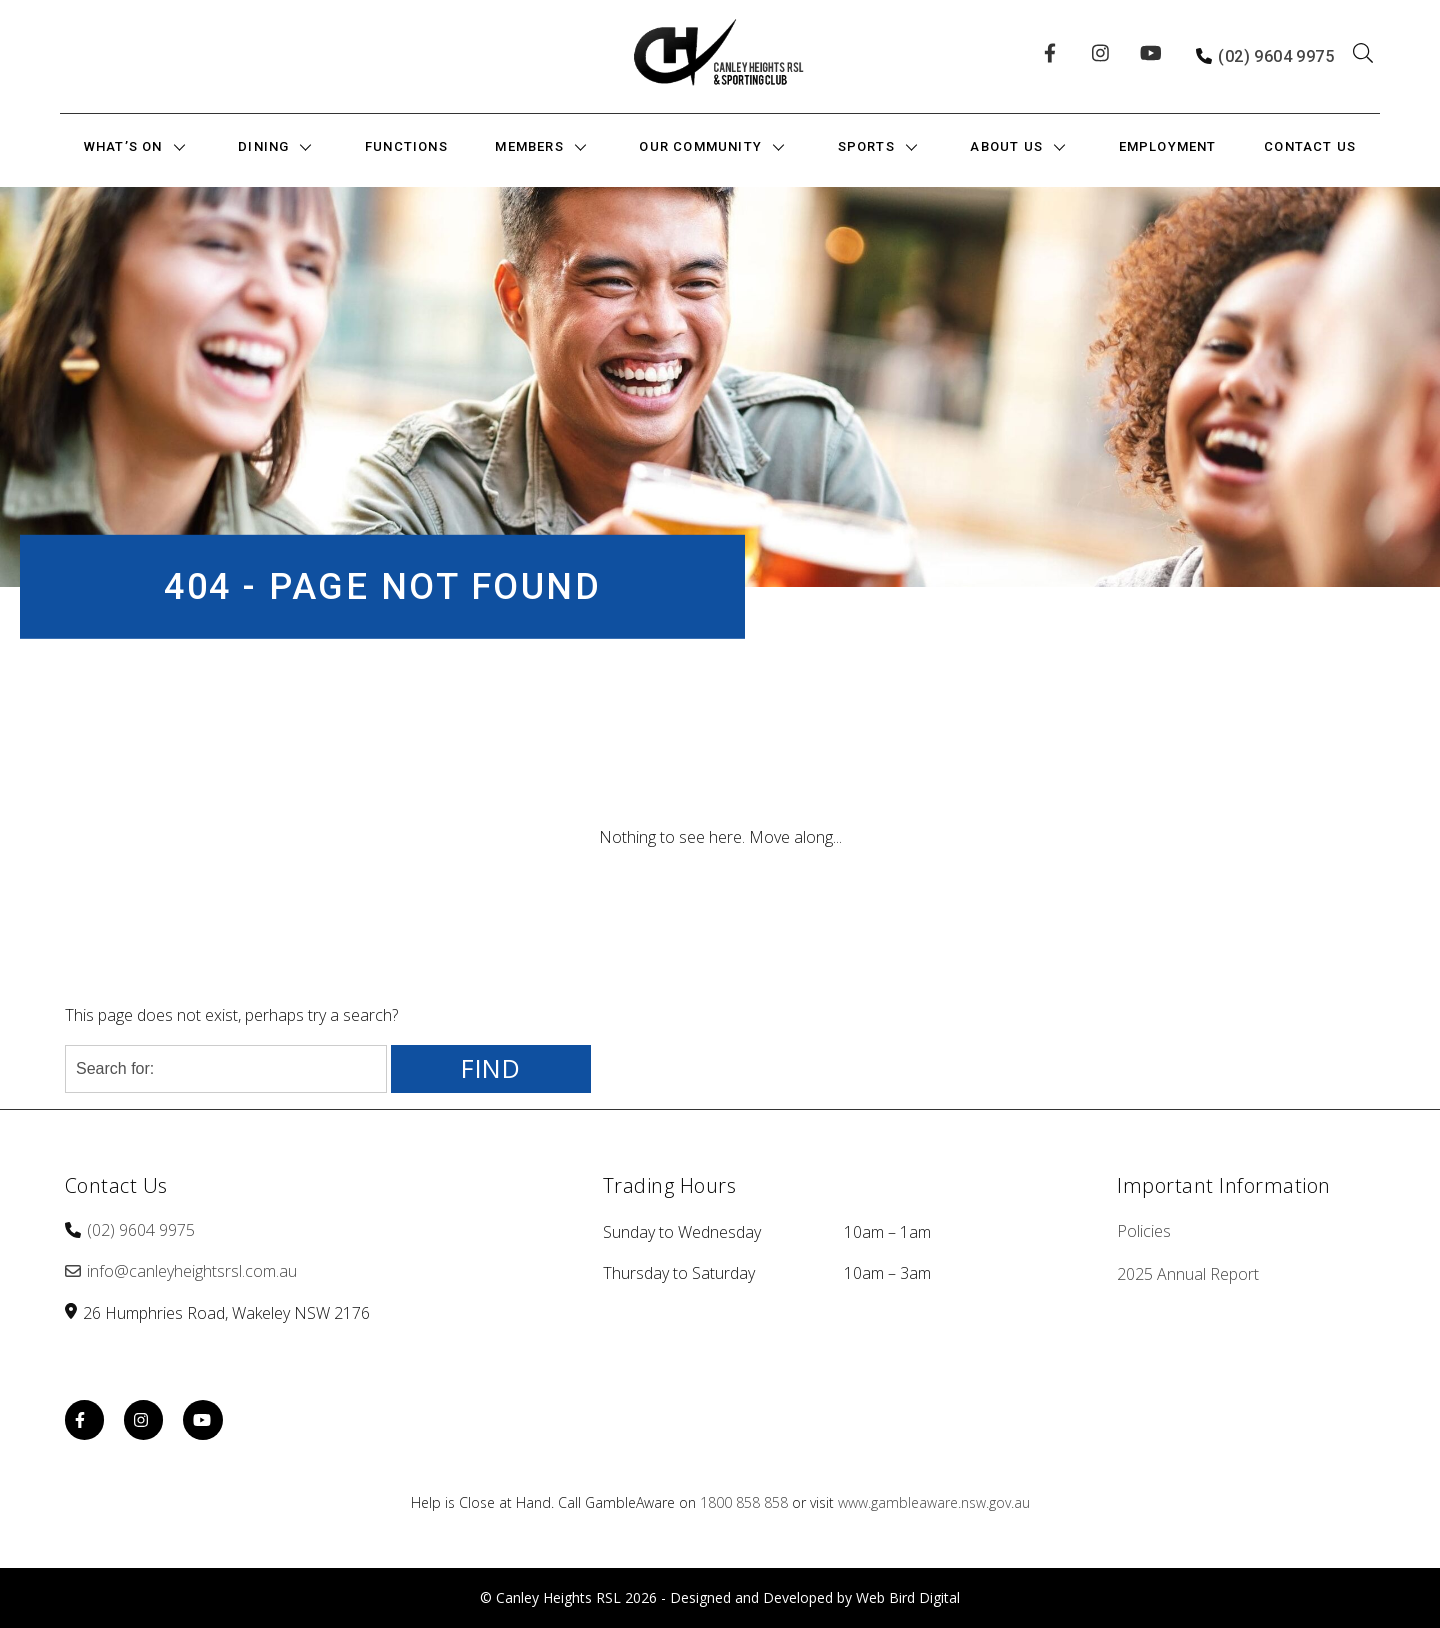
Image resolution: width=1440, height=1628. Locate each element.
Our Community (700, 146)
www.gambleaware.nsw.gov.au (934, 1502)
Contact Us (1310, 146)
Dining (263, 146)
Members (529, 146)
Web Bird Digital (908, 1597)
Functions (406, 146)
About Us (1006, 146)
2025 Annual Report (1188, 1274)
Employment (1168, 146)
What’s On (123, 146)
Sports (866, 146)
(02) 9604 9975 (1276, 56)
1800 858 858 (744, 1502)
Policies (1144, 1231)
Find (491, 1068)
